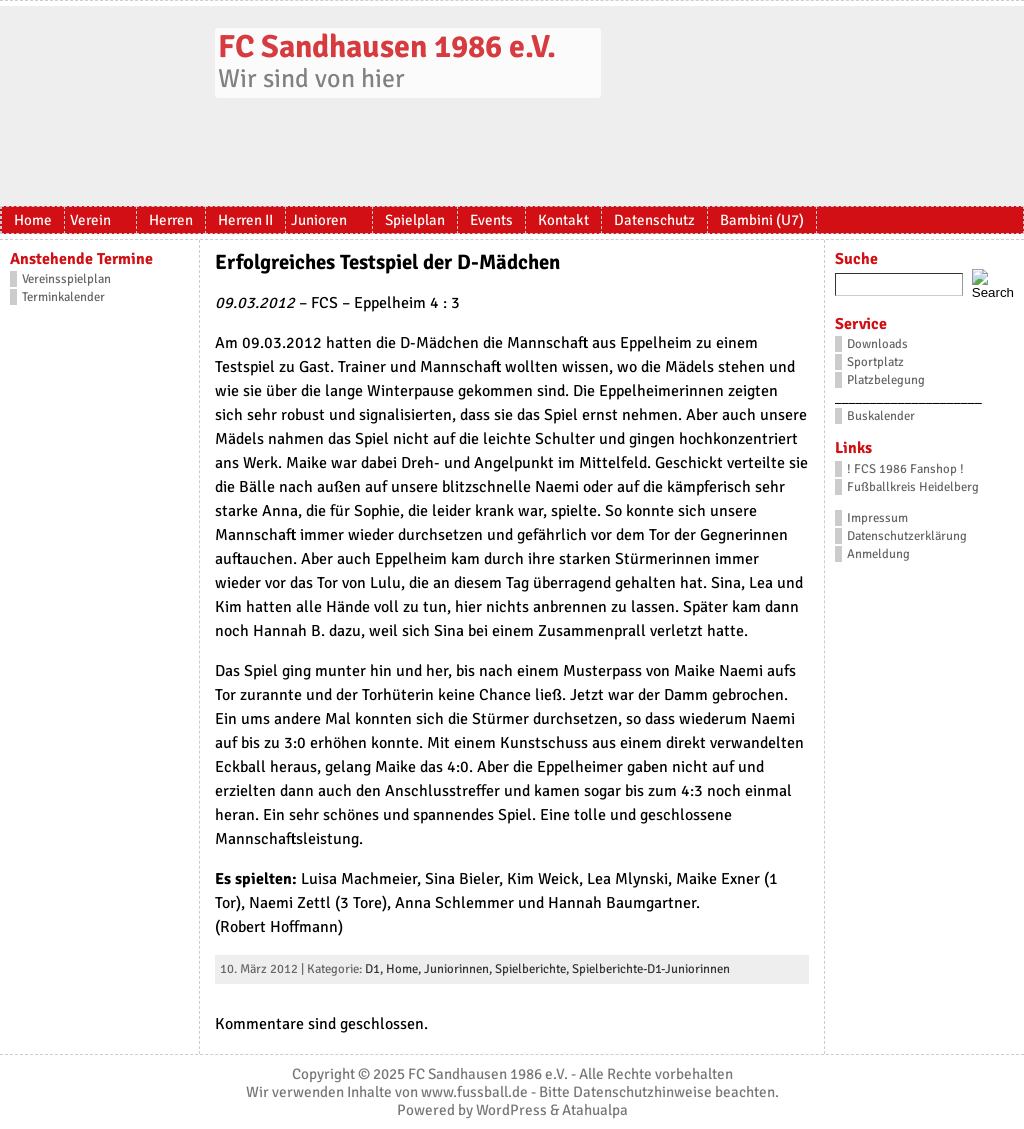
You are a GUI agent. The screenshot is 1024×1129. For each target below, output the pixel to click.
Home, (405, 969)
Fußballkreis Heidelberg (913, 487)
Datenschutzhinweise (642, 1092)
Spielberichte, (533, 969)
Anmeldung (878, 554)
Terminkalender (63, 297)
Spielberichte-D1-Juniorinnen (651, 969)
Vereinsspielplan (66, 279)
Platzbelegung (886, 380)
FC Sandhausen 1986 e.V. (387, 46)
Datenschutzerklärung (907, 536)
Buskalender (881, 416)
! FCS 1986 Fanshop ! (905, 469)
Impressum (877, 518)
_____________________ (908, 398)
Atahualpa (595, 1110)
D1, (375, 969)
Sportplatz (875, 362)
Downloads (877, 344)
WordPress (511, 1110)
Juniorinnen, (459, 969)
